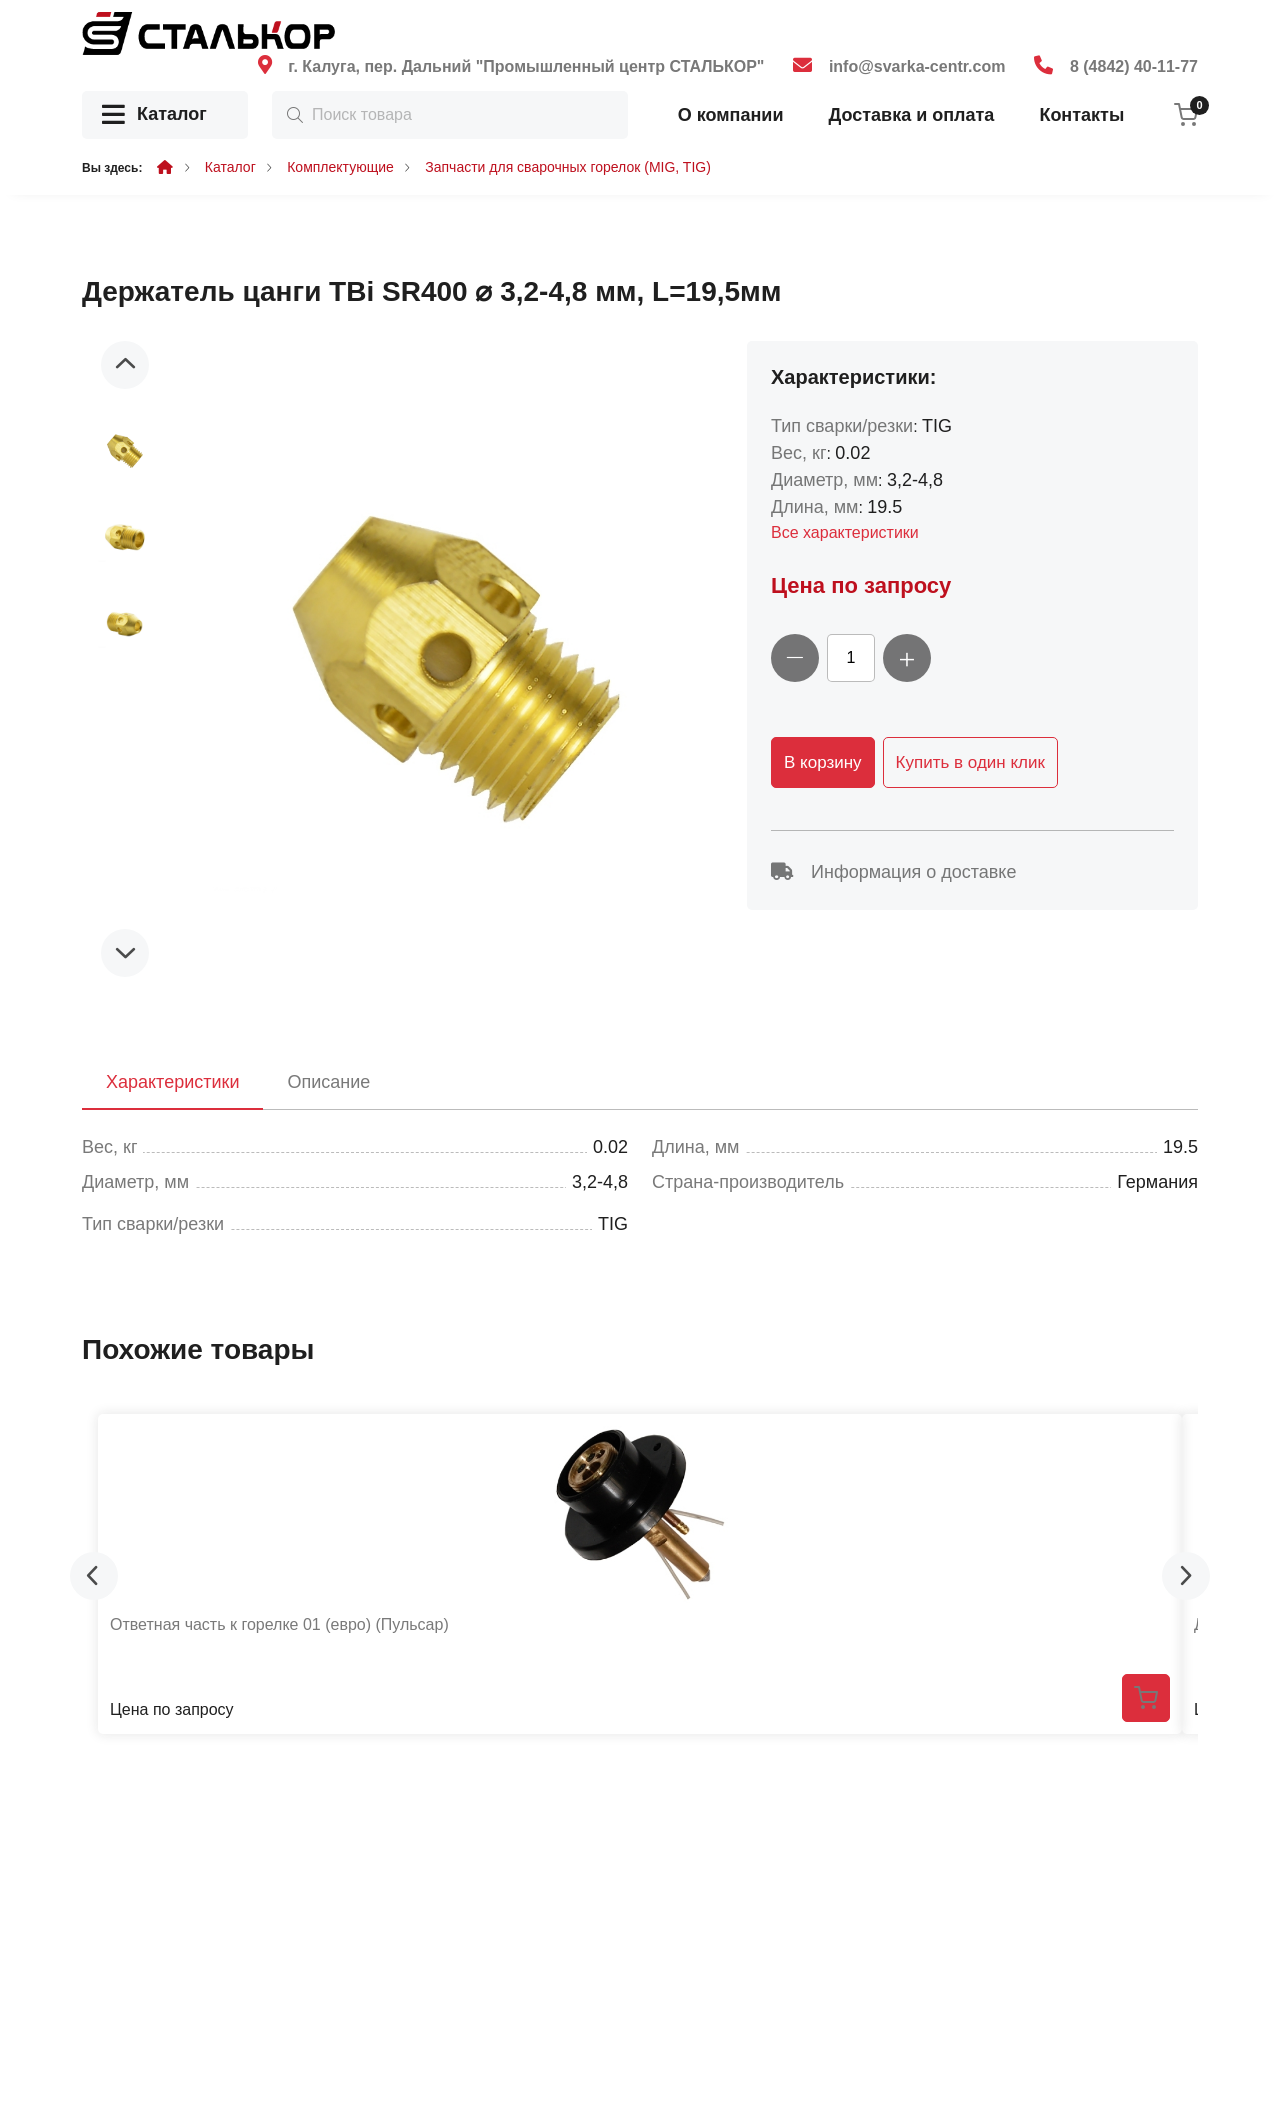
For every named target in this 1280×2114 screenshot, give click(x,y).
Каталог (154, 115)
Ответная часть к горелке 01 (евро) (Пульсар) (279, 1624)
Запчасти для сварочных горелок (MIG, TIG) (568, 167)
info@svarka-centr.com (917, 66)
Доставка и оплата (911, 115)
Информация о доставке (893, 872)
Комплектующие (340, 167)
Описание (328, 1082)
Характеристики (172, 1082)
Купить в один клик (970, 762)
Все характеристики (845, 532)
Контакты (1081, 115)
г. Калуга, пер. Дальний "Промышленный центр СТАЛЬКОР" (526, 66)
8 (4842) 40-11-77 (1134, 66)
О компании (731, 115)
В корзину (823, 762)
